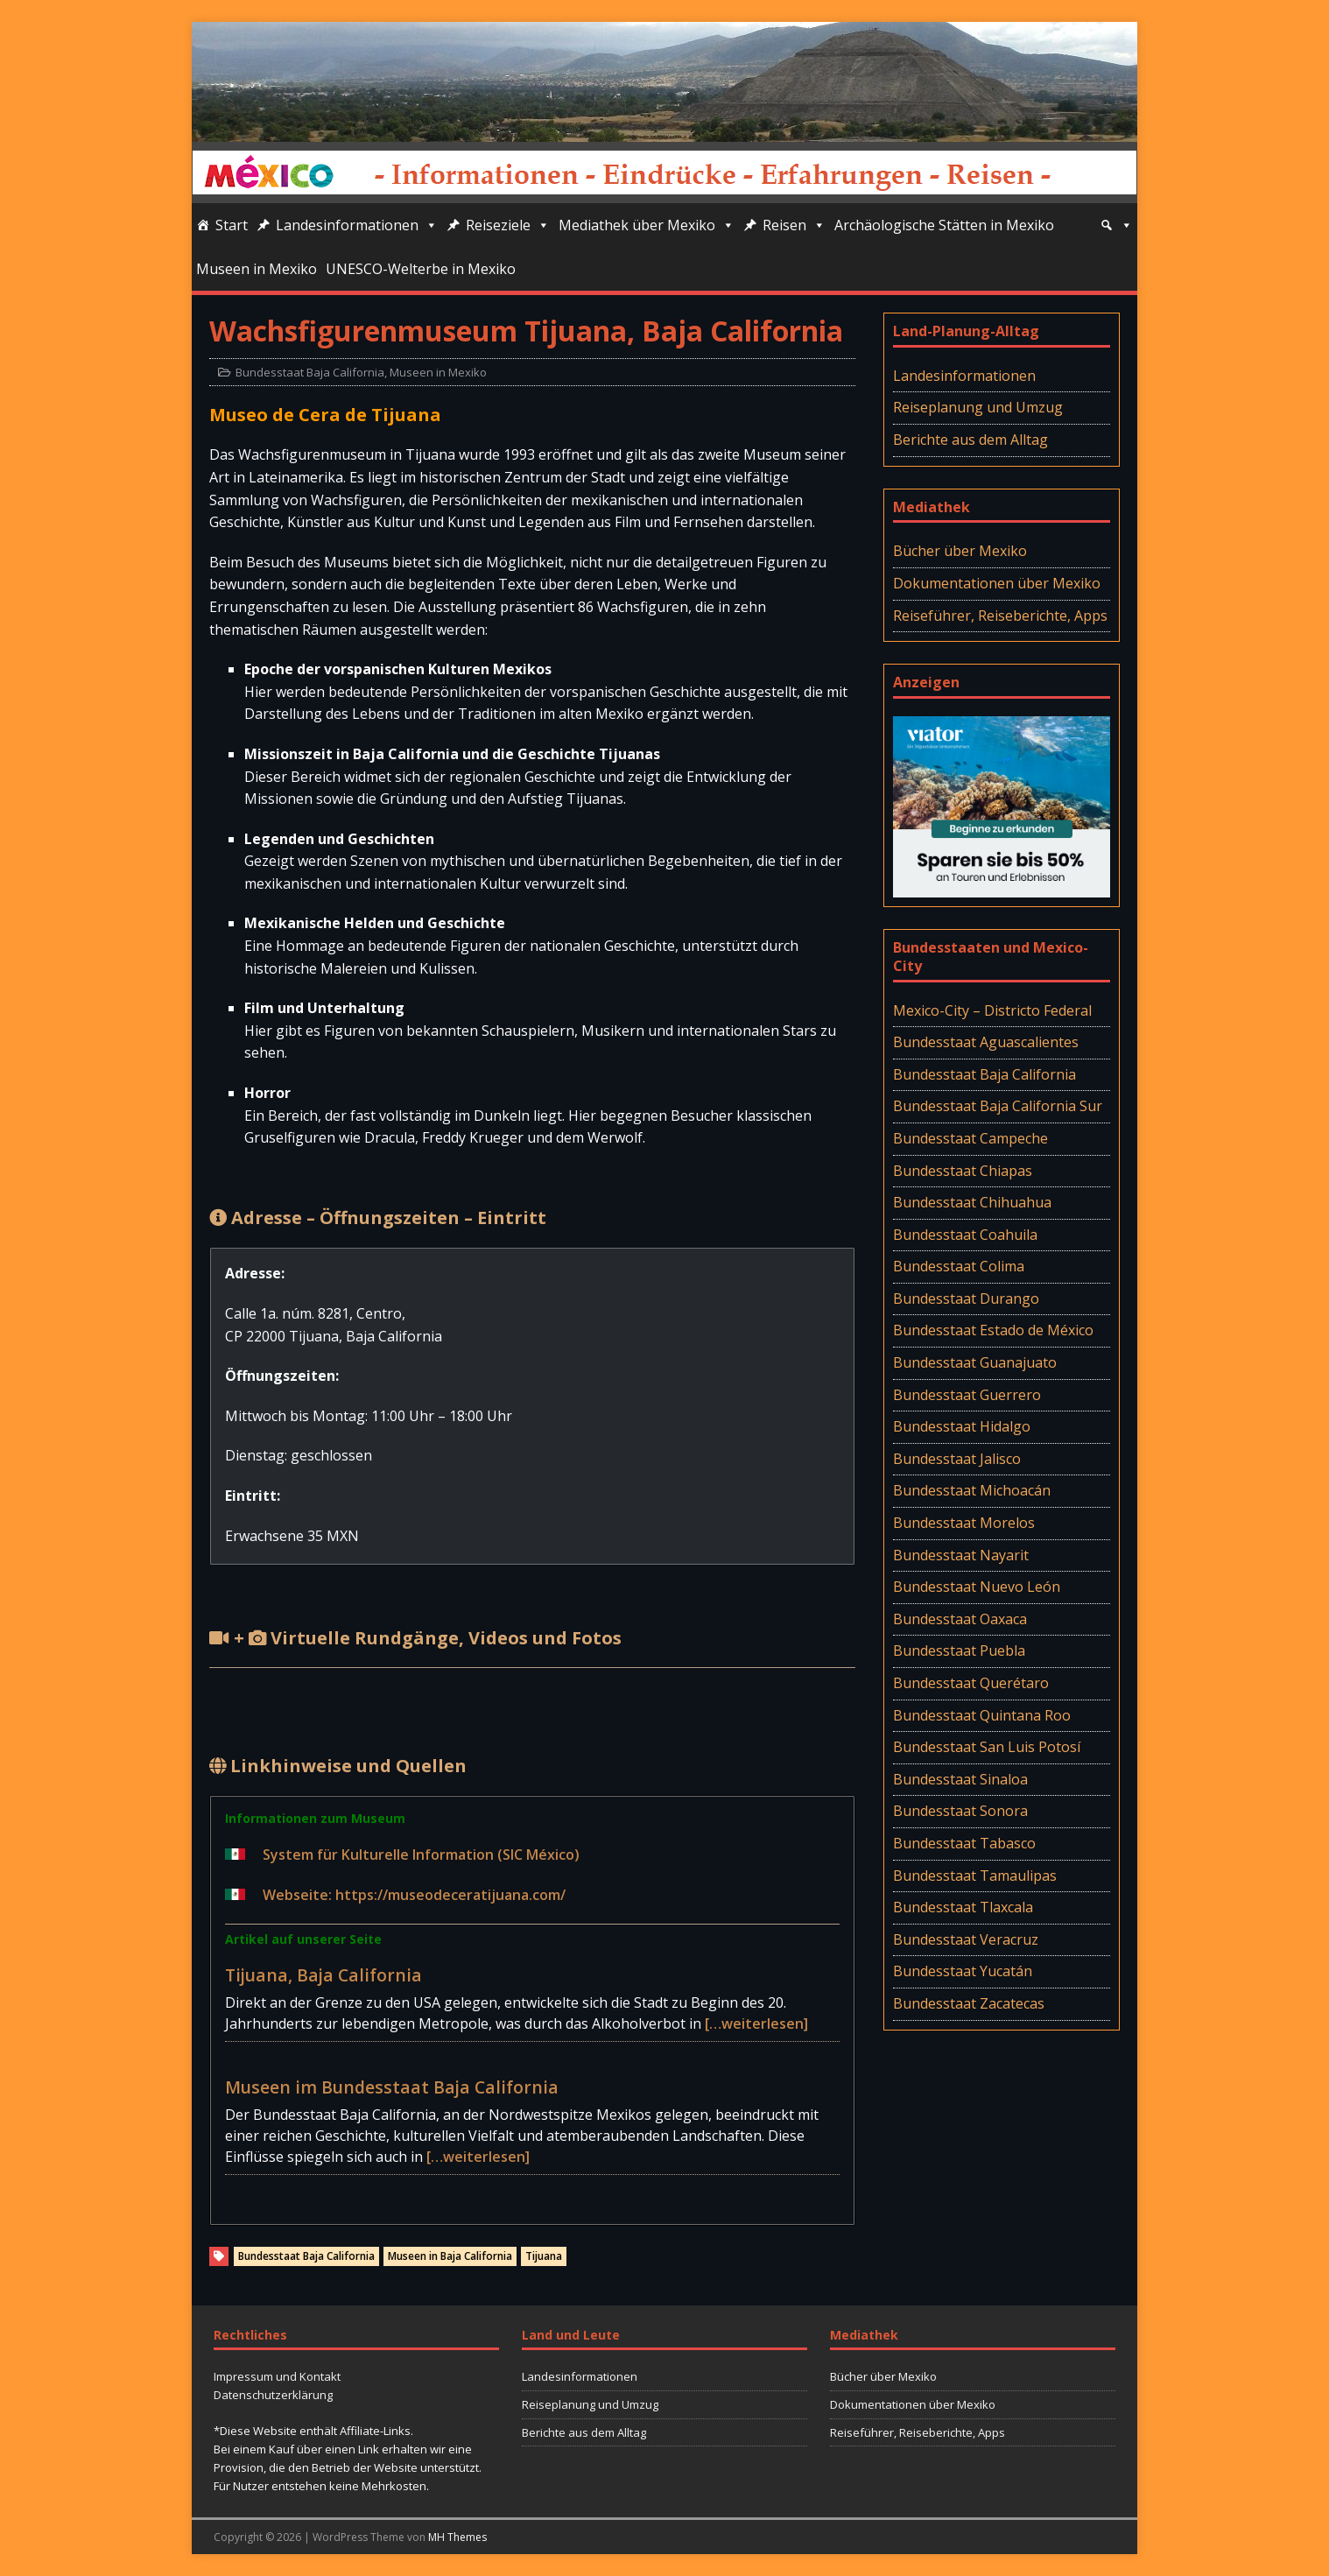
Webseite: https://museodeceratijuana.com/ (414, 1894)
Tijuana (543, 2256)
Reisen (794, 225)
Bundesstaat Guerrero (967, 1394)
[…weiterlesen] (756, 2023)
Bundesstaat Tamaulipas (975, 1875)
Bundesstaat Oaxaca (960, 1619)
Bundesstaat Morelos (964, 1522)
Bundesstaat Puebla (959, 1650)
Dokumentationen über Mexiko (996, 583)
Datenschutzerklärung (273, 2395)
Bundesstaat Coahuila (965, 1234)
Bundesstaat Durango (966, 1298)
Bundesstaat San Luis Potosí (986, 1746)
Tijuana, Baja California (323, 1975)
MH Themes (457, 2537)
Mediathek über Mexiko (647, 225)
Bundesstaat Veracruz (965, 1939)
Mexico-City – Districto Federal (992, 1010)
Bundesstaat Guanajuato (975, 1362)
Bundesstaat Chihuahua (972, 1202)
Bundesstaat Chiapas (962, 1170)
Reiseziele (508, 225)
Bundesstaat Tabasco (964, 1843)
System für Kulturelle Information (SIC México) (421, 1854)
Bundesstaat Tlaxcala (963, 1907)
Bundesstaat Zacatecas (968, 2003)
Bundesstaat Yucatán (962, 1971)
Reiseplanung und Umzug (978, 407)
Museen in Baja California (450, 2256)
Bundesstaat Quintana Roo (982, 1715)
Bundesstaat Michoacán (972, 1490)
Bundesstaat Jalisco (957, 1458)
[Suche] (1116, 225)
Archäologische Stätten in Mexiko (944, 225)
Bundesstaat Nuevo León (976, 1586)
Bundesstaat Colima (958, 1266)
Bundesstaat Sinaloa (960, 1779)
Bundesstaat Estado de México (993, 1330)
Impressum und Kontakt (277, 2376)
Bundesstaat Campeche (970, 1138)
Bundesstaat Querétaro (971, 1683)
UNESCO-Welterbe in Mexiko (421, 268)
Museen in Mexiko (256, 268)
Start (231, 225)
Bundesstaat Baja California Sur (997, 1106)
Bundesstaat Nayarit (961, 1555)
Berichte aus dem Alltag (970, 439)
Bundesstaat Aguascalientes (986, 1042)
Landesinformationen (357, 225)
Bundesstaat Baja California (310, 372)
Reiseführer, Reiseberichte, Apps (1000, 615)
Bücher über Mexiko (960, 550)
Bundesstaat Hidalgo (961, 1426)
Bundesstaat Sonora (960, 1810)
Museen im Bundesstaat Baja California (392, 2087)
